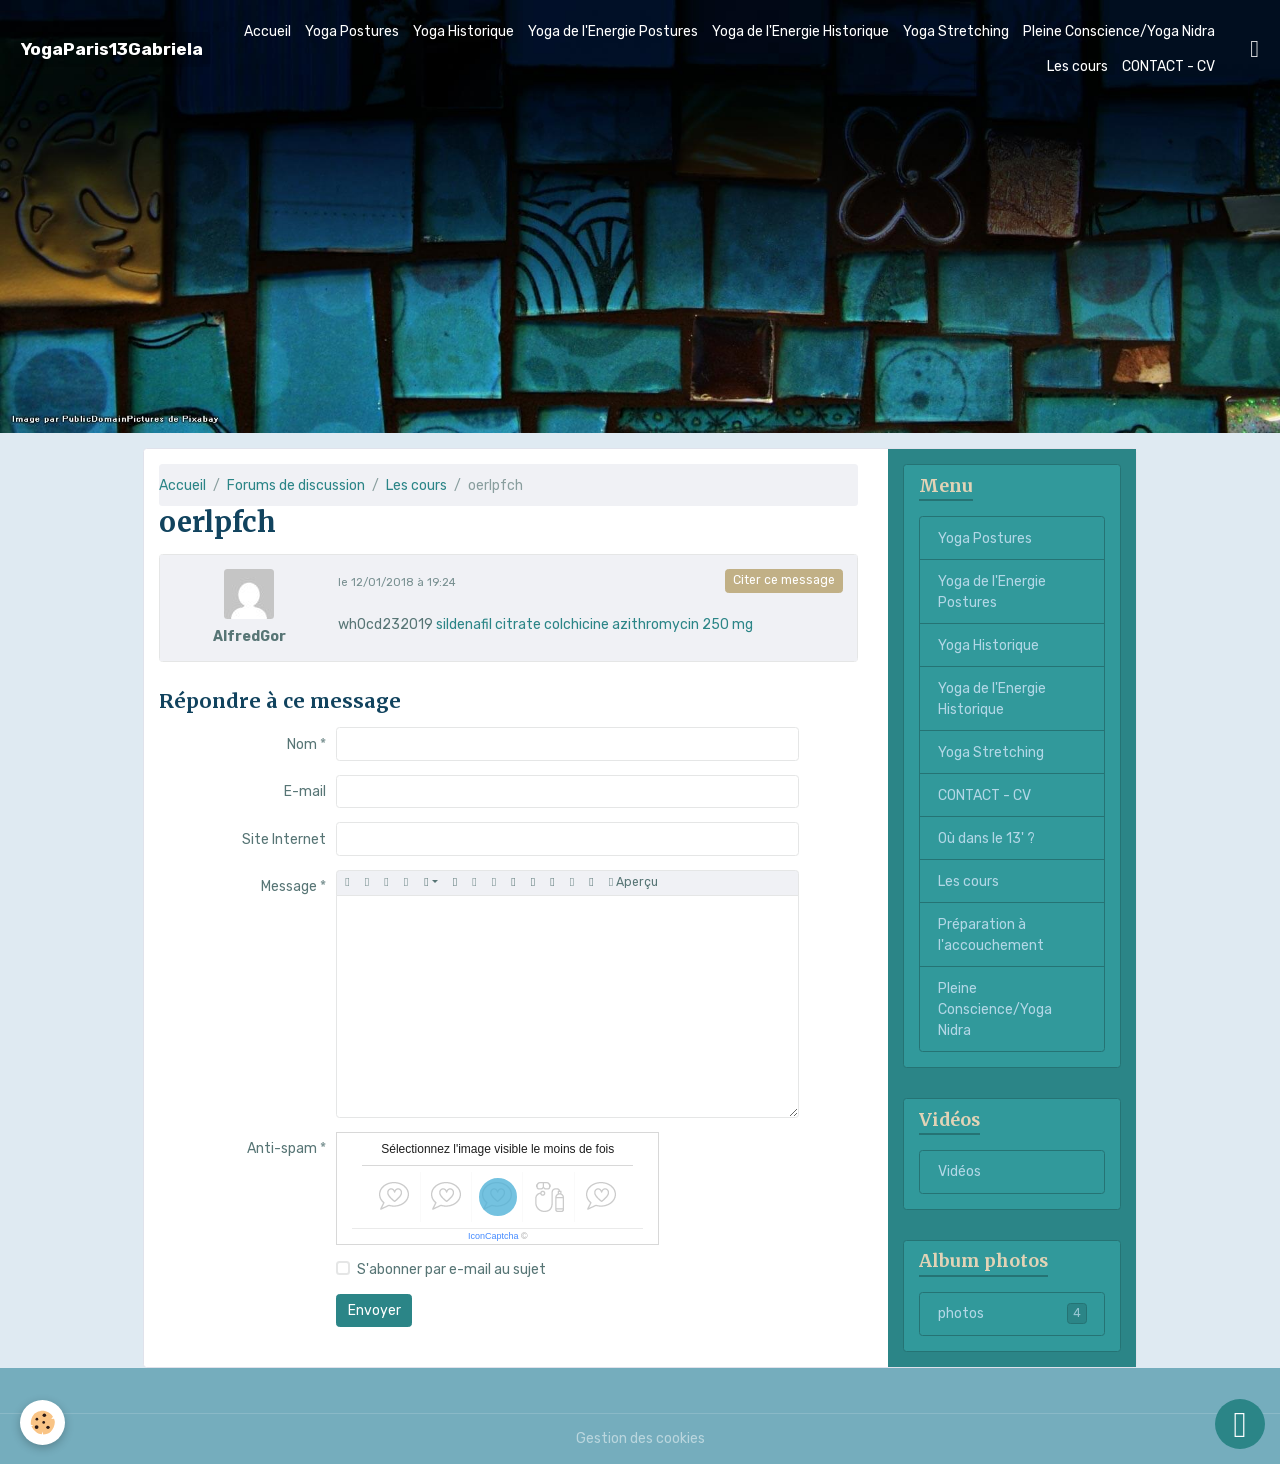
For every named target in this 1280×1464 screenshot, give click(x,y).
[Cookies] (42, 1422)
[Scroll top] (1240, 1424)
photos (1012, 1313)
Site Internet (284, 839)
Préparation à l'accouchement (991, 935)
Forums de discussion (296, 485)
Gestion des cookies (640, 1438)
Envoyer (374, 1310)
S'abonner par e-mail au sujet (451, 1269)
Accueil (267, 31)
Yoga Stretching (956, 31)
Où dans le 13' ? (986, 838)
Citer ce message (784, 580)
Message (289, 886)
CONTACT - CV (1168, 66)
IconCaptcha (493, 1236)
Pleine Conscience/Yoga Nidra (1119, 31)
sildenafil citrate (488, 624)
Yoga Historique (463, 31)
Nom (302, 744)
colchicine (576, 624)
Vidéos (959, 1171)
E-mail (305, 791)
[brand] (112, 49)
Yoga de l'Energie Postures (613, 31)
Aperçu (633, 882)
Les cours (1077, 66)
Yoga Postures (352, 31)
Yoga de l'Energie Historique (800, 31)
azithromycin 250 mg (682, 624)
